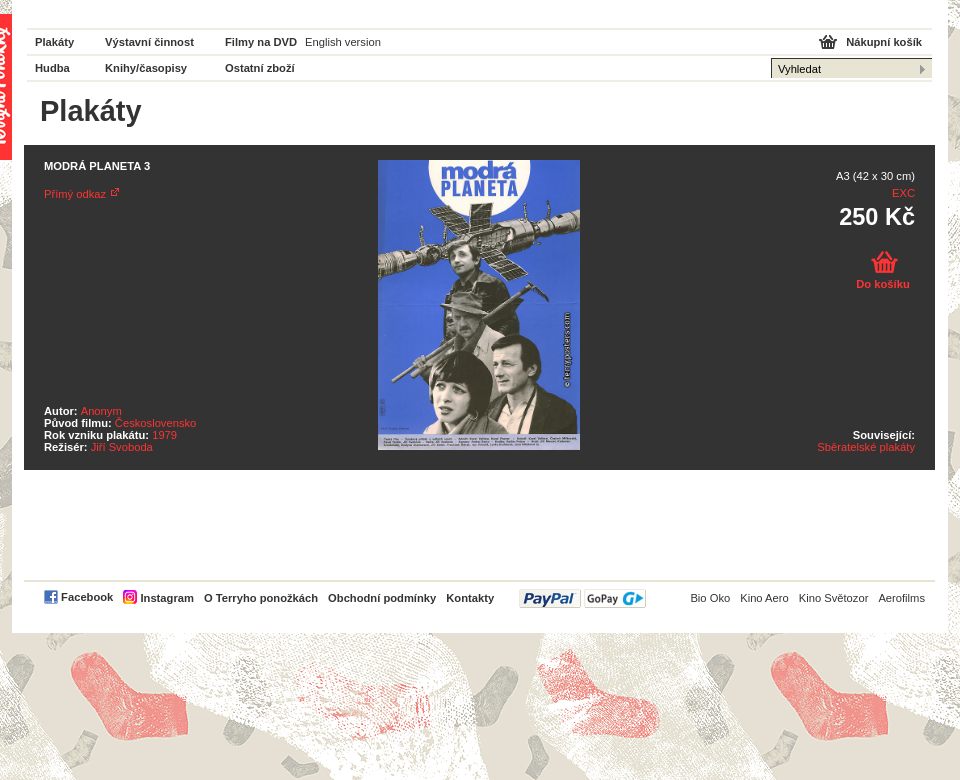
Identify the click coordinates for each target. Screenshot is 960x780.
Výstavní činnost (149, 42)
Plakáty (54, 42)
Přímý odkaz (75, 194)
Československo (155, 423)
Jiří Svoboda (122, 447)
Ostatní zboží (260, 68)
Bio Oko (710, 598)
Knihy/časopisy (146, 68)
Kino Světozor (834, 598)
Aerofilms (901, 598)
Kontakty (470, 598)
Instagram (166, 598)
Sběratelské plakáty (866, 447)
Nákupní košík (884, 42)
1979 (164, 435)
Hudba (52, 68)
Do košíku (882, 284)
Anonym (101, 411)
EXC (903, 193)
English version (343, 42)
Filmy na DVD (261, 42)
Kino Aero (764, 598)
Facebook (87, 597)
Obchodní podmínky (382, 598)
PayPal (582, 598)
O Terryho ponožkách (261, 598)
